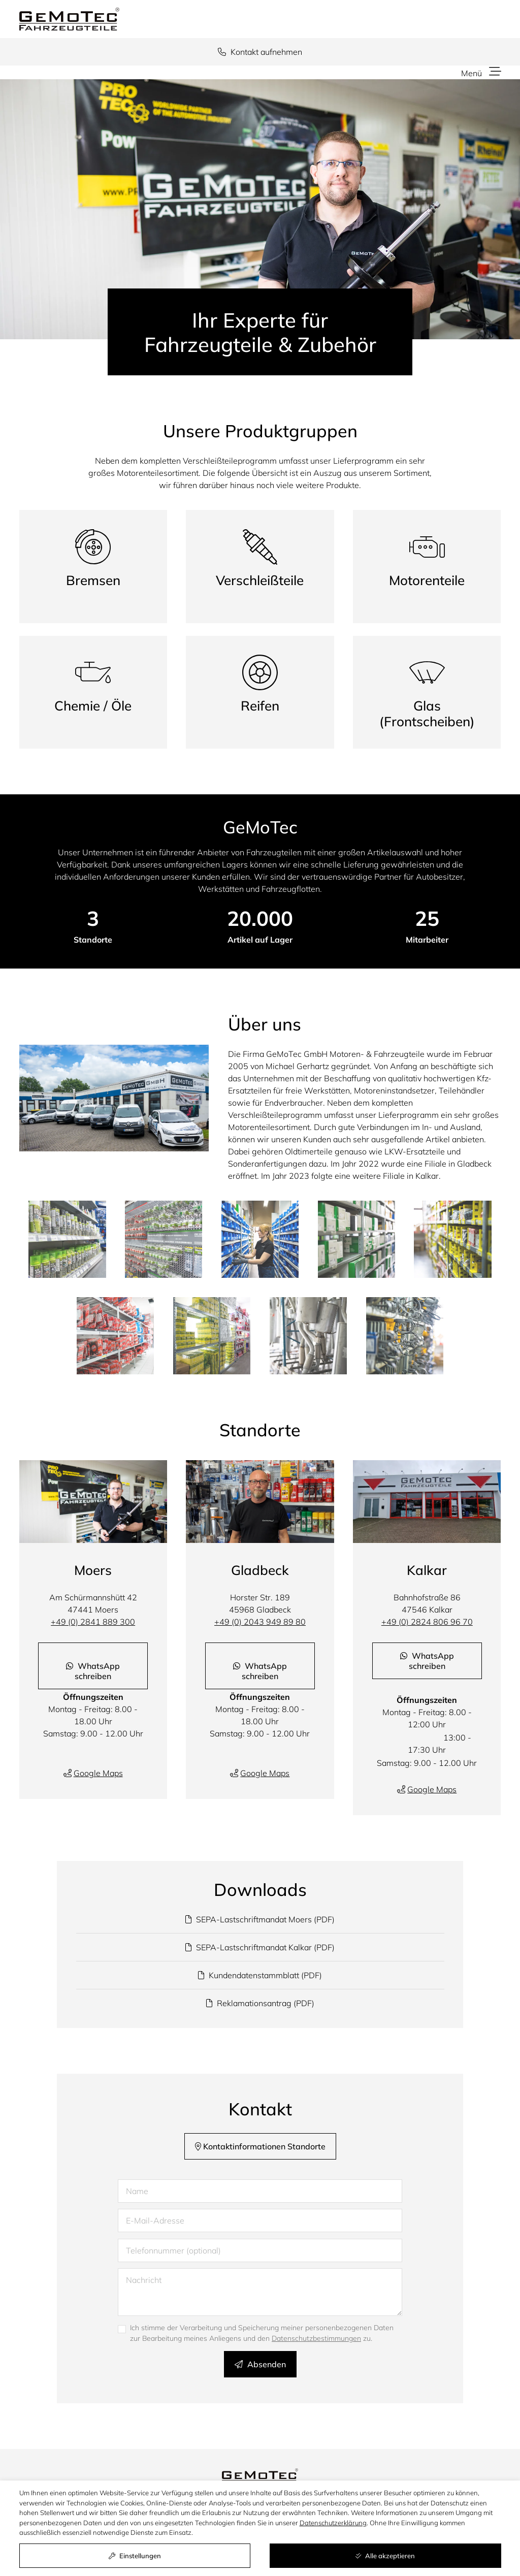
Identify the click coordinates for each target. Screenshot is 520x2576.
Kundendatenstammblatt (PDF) (260, 1975)
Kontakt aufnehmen (260, 52)
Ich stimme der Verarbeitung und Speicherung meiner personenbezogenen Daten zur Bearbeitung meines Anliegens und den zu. (262, 2333)
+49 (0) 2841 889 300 (93, 1622)
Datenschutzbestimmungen (316, 2338)
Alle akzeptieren (385, 2556)
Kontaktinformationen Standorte (260, 2146)
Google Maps (98, 1773)
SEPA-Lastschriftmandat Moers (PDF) (260, 1919)
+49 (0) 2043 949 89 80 (260, 1622)
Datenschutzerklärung (333, 2523)
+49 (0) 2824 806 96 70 (427, 1622)
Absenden (260, 2364)
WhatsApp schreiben (93, 1671)
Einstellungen (135, 2556)
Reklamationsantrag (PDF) (260, 2003)
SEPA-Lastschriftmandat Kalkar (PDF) (260, 1947)
